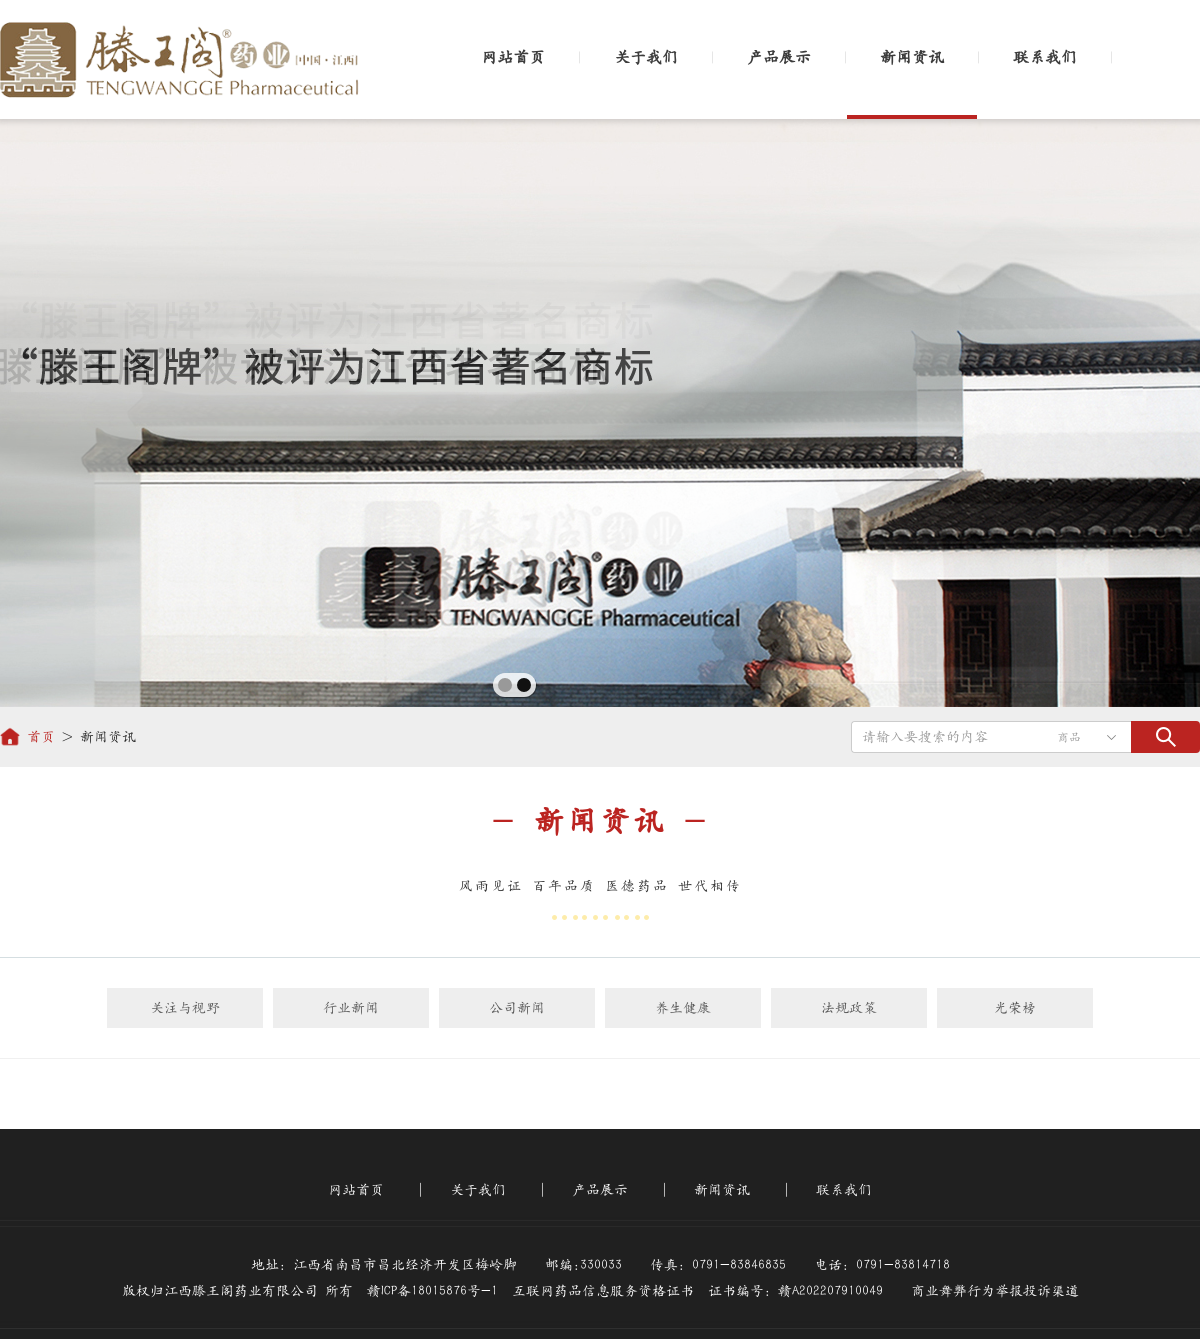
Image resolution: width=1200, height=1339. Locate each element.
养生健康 (683, 1008)
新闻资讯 (912, 57)
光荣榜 (1015, 1008)
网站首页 (513, 57)
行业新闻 (351, 1008)
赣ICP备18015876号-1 (432, 1291)
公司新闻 (517, 1008)
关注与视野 (185, 1008)
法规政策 (849, 1008)
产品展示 (779, 57)
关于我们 (646, 57)
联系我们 (1045, 57)
